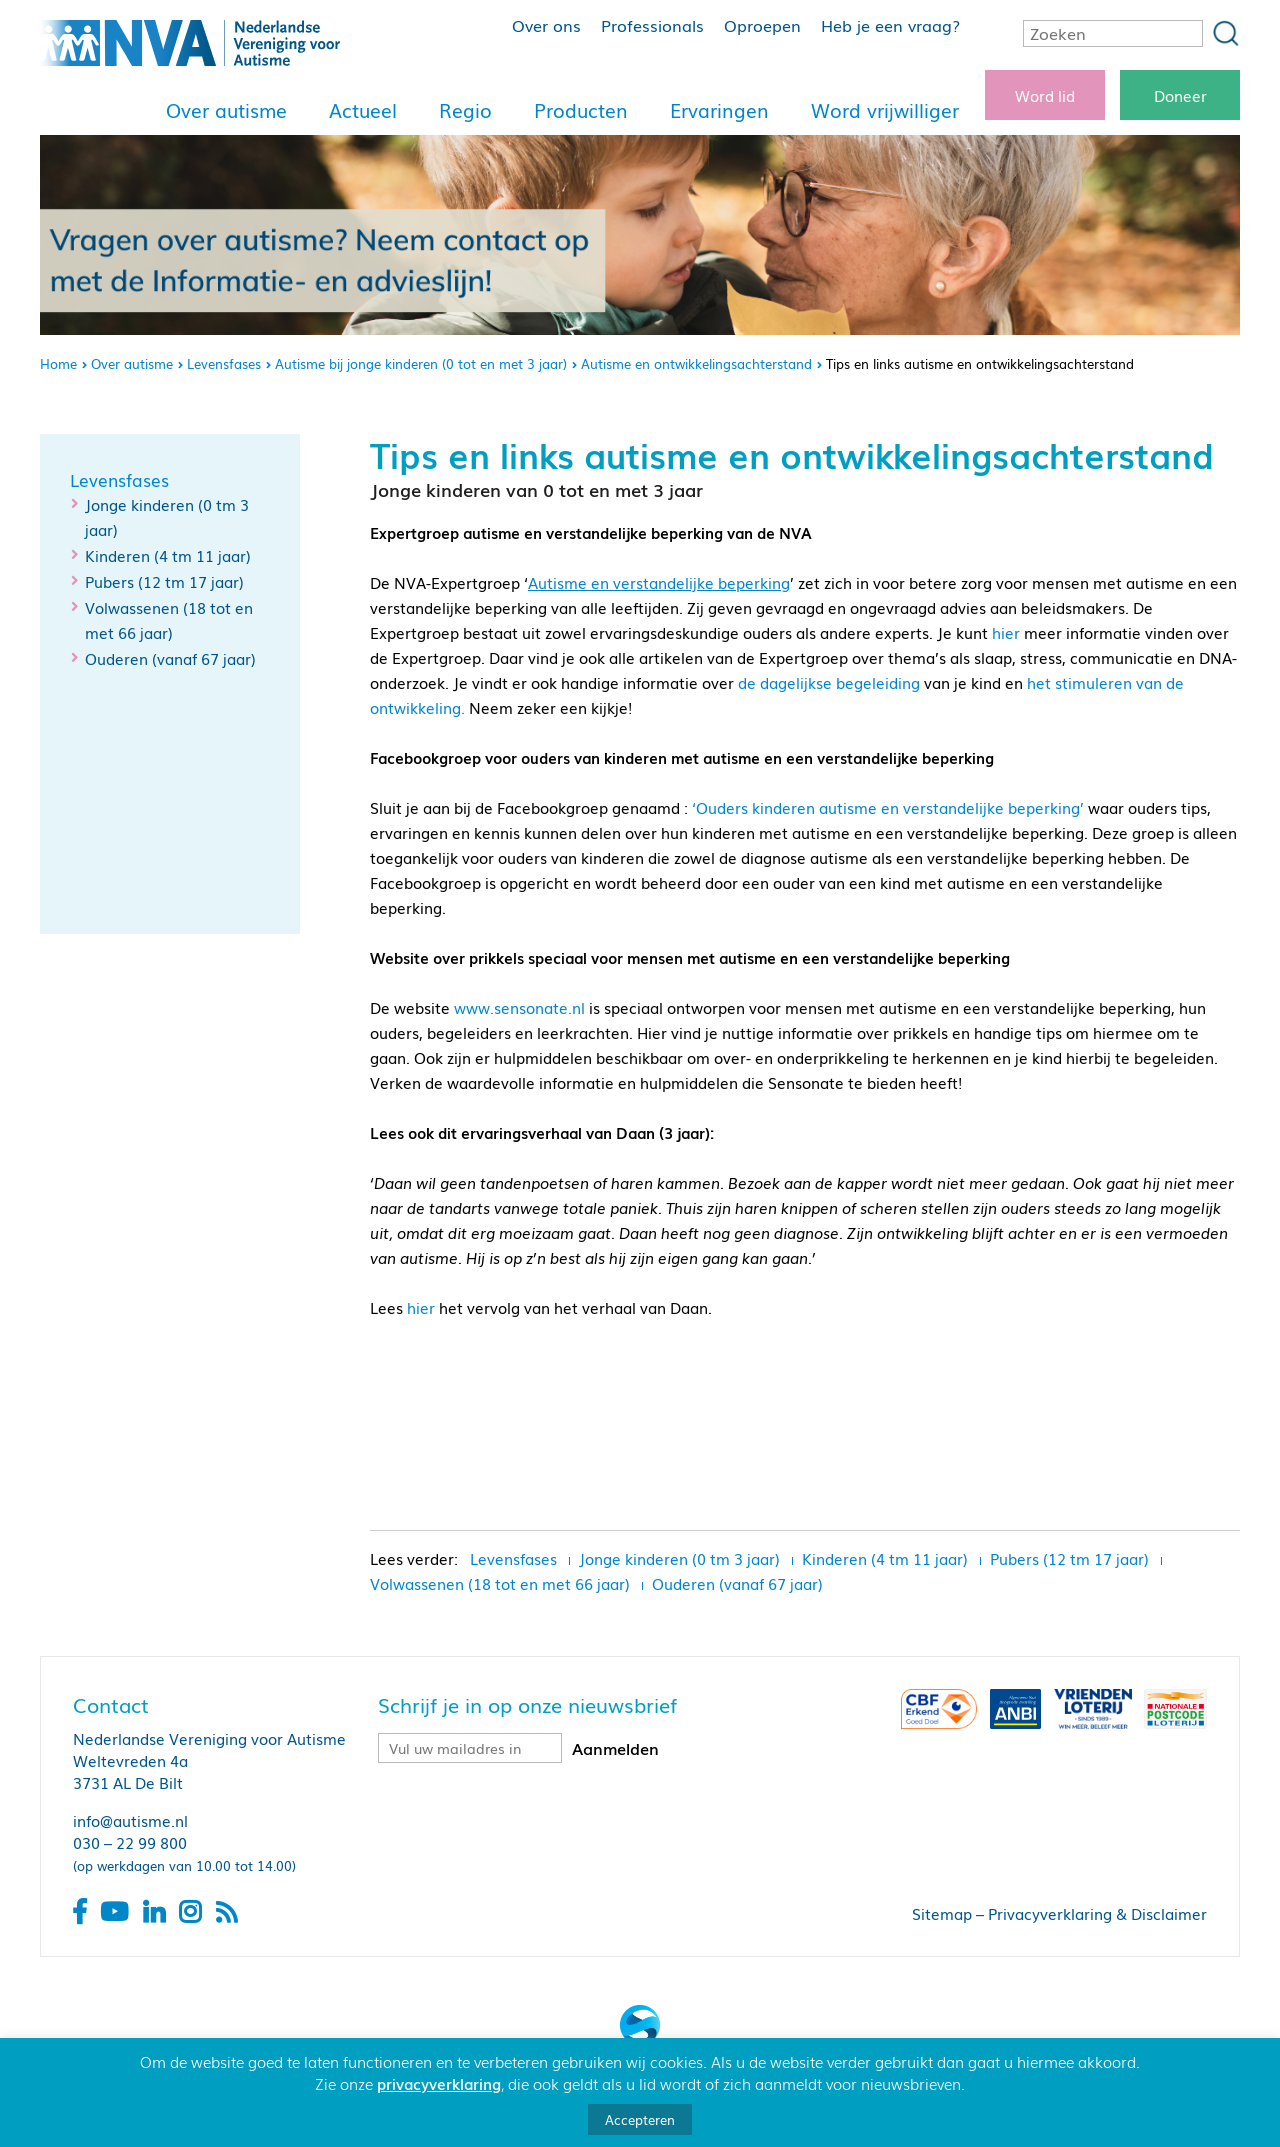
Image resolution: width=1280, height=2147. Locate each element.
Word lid (1045, 95)
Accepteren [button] (640, 2119)
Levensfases (224, 363)
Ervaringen (719, 110)
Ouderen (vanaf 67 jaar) (170, 658)
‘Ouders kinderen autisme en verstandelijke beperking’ (888, 807)
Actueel (363, 110)
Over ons (546, 25)
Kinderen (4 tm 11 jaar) (168, 555)
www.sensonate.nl (519, 1007)
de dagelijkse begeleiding (829, 682)
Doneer (1180, 95)
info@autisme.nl (130, 1820)
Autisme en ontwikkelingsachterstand (696, 363)
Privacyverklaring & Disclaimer (1097, 1913)
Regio (465, 110)
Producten (581, 110)
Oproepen (762, 25)
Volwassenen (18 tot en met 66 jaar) (500, 1583)
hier (1006, 632)
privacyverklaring (439, 2083)
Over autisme (226, 110)
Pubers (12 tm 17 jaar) (164, 581)
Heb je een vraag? (890, 25)
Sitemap (942, 1913)
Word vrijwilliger (885, 110)
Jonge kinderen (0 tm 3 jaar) (679, 1558)
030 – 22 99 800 (130, 1842)
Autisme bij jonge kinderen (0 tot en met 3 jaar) (421, 363)
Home (58, 363)
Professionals (652, 25)
